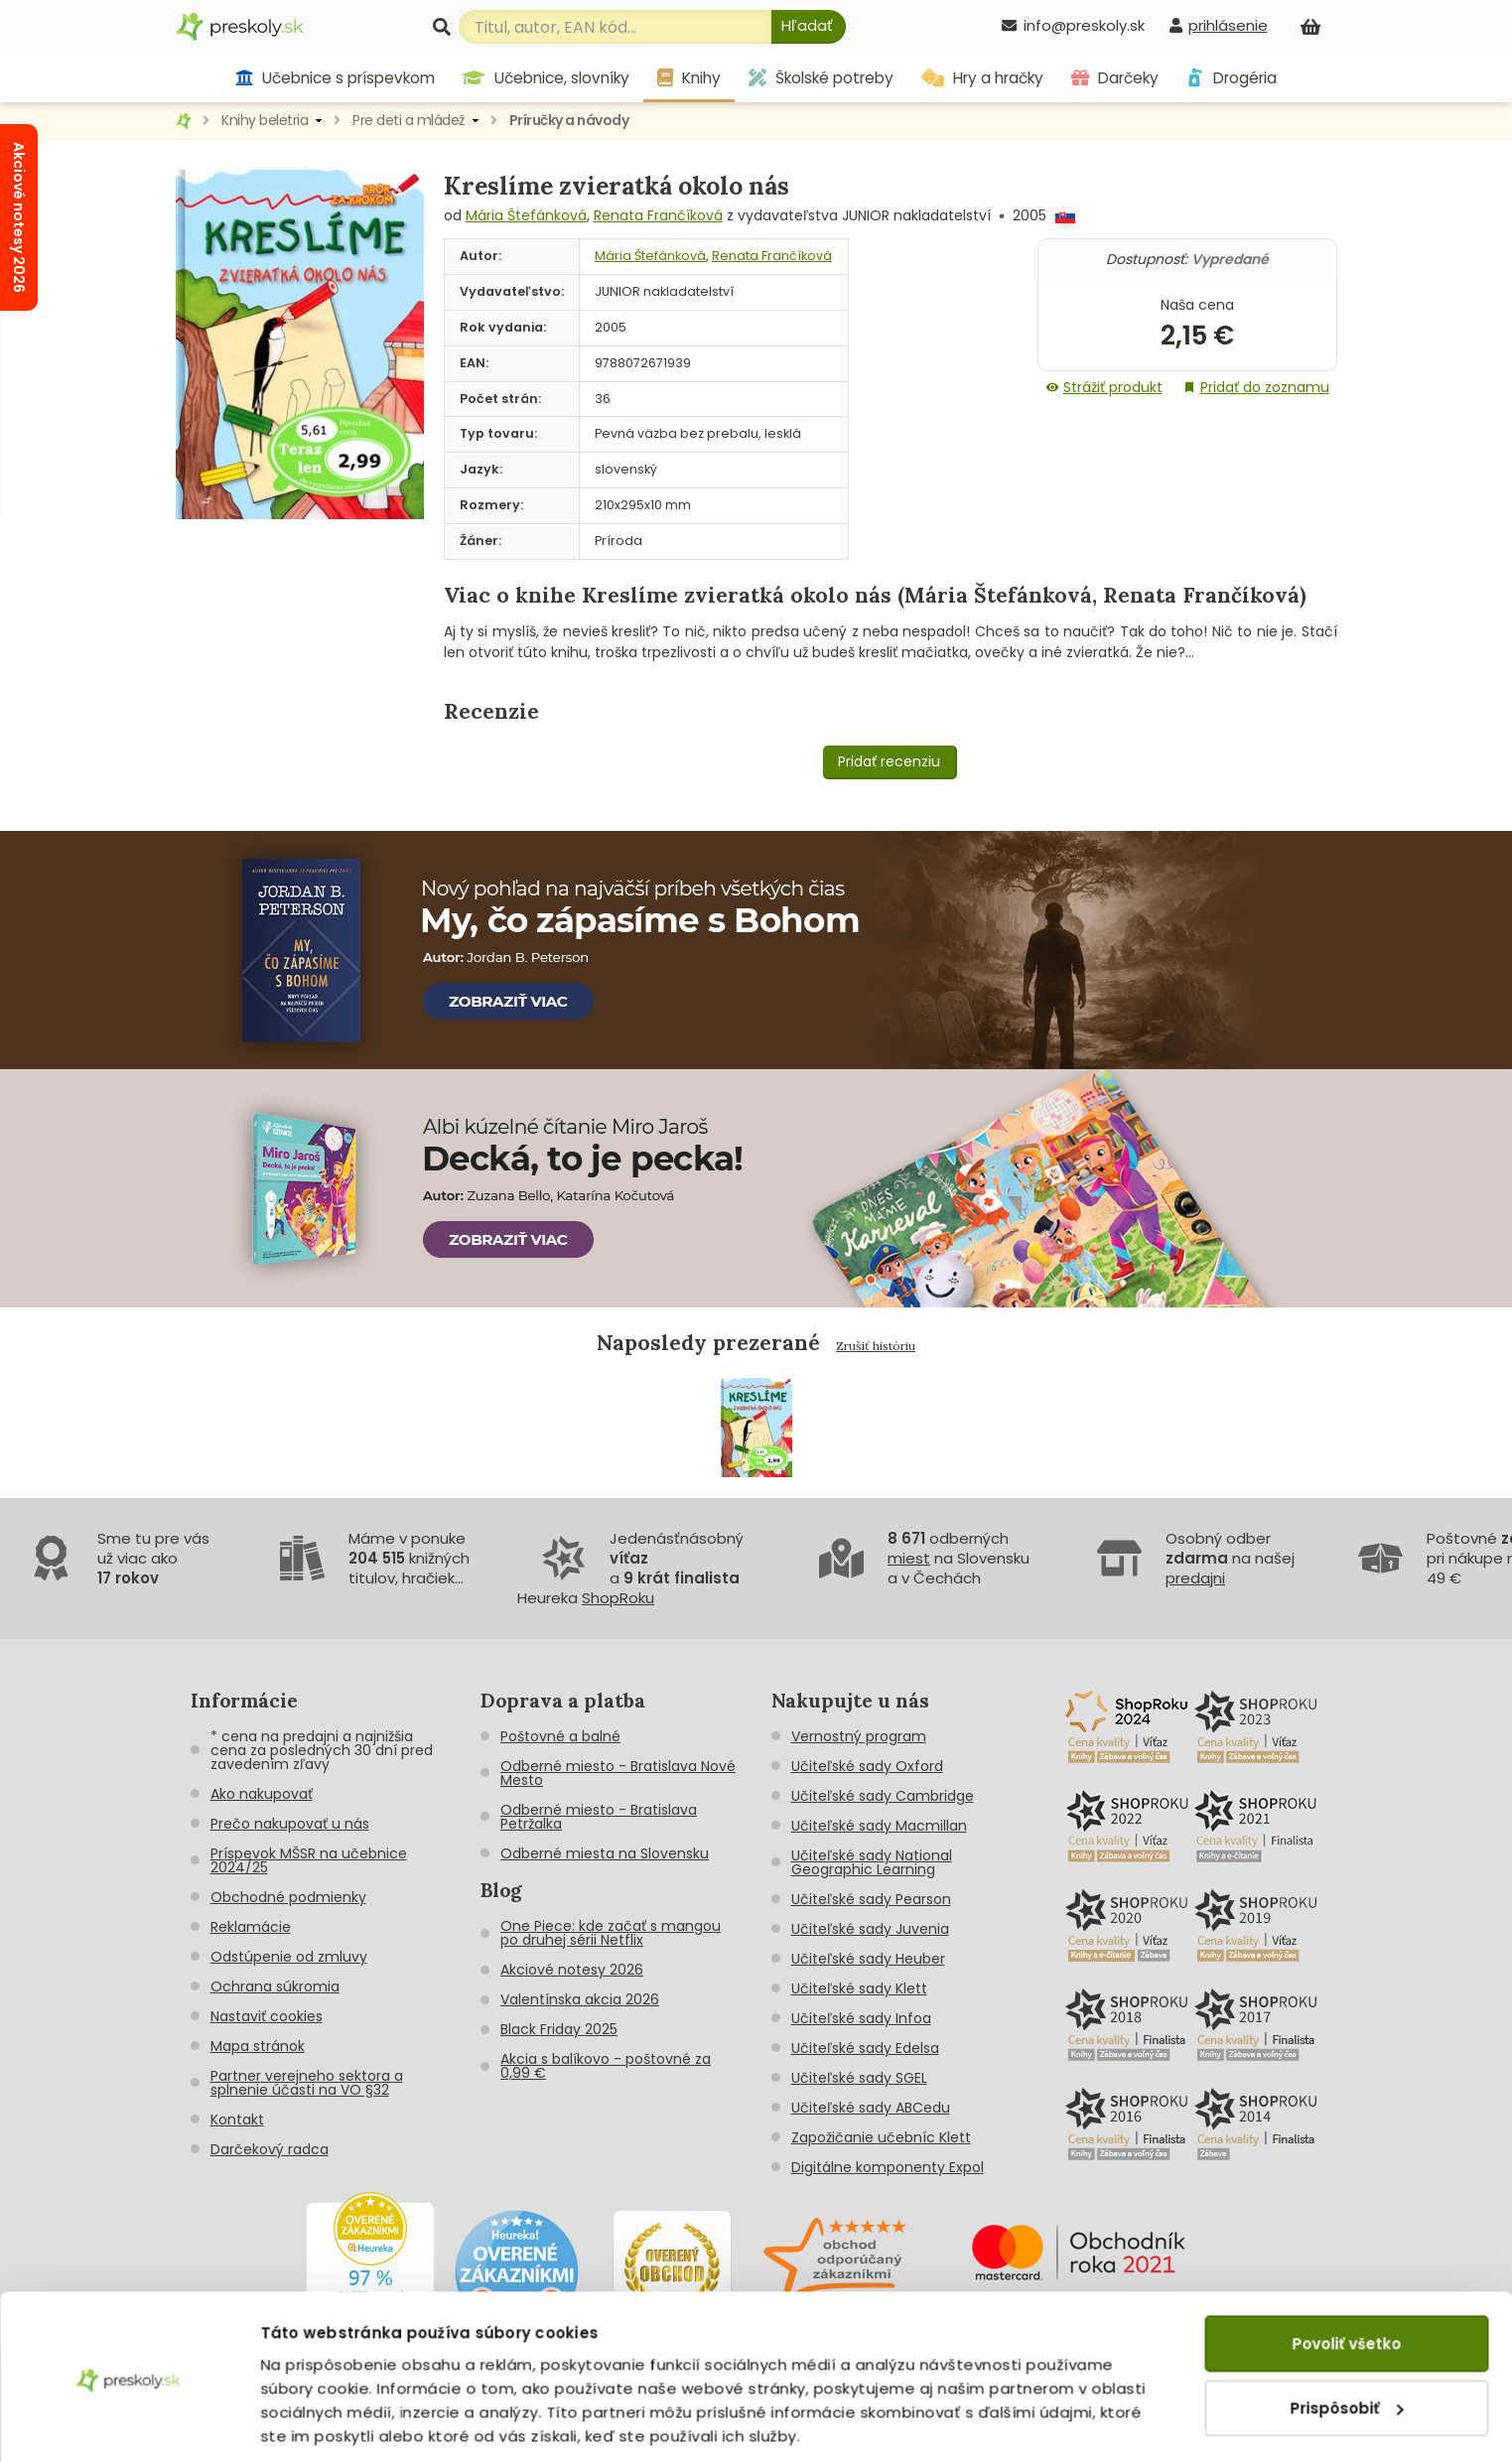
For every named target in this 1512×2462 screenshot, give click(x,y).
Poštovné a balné (560, 1736)
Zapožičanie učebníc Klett (881, 2137)
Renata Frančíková (658, 215)
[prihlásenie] (1218, 25)
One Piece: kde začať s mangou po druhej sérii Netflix (610, 1933)
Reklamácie (250, 1927)
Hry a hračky (982, 78)
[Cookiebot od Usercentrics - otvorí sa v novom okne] (128, 2423)
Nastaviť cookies (266, 2016)
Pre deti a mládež (408, 120)
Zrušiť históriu (875, 1345)
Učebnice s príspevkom (335, 78)
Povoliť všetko (1346, 2276)
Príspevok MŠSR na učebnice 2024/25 (308, 1860)
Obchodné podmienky (288, 1897)
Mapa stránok (257, 2046)
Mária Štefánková (526, 215)
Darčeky (1115, 78)
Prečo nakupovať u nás (289, 1824)
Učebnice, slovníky (546, 78)
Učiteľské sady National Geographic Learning (871, 1862)
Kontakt (237, 2119)
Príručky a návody (569, 120)
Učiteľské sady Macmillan (879, 1826)
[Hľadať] (808, 27)
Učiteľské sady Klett (859, 1988)
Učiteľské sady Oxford (867, 1766)
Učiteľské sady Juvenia (870, 1929)
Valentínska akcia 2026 (579, 1999)
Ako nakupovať (261, 1794)
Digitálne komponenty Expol (887, 2167)
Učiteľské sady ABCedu (870, 2108)
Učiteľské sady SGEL (859, 2078)
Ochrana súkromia (275, 1986)
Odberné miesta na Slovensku (604, 1853)
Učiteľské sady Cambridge (882, 1796)
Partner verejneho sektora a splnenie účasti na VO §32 (306, 2083)
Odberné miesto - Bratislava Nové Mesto (618, 1773)
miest (909, 1558)
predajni (1195, 1578)
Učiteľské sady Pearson (871, 1899)
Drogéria (1231, 78)
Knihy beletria (264, 120)
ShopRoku (618, 1597)
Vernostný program (858, 1736)
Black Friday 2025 (559, 2029)
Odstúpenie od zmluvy (288, 1957)
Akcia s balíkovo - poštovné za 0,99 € (605, 2066)
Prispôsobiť (1347, 2340)
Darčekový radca (269, 2149)
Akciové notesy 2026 (571, 1970)
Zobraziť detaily (323, 2422)
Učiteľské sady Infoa (861, 2018)
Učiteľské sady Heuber (868, 1959)
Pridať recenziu (889, 761)
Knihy (689, 78)
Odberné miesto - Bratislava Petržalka (598, 1817)
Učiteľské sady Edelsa (865, 2048)
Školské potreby (821, 78)
